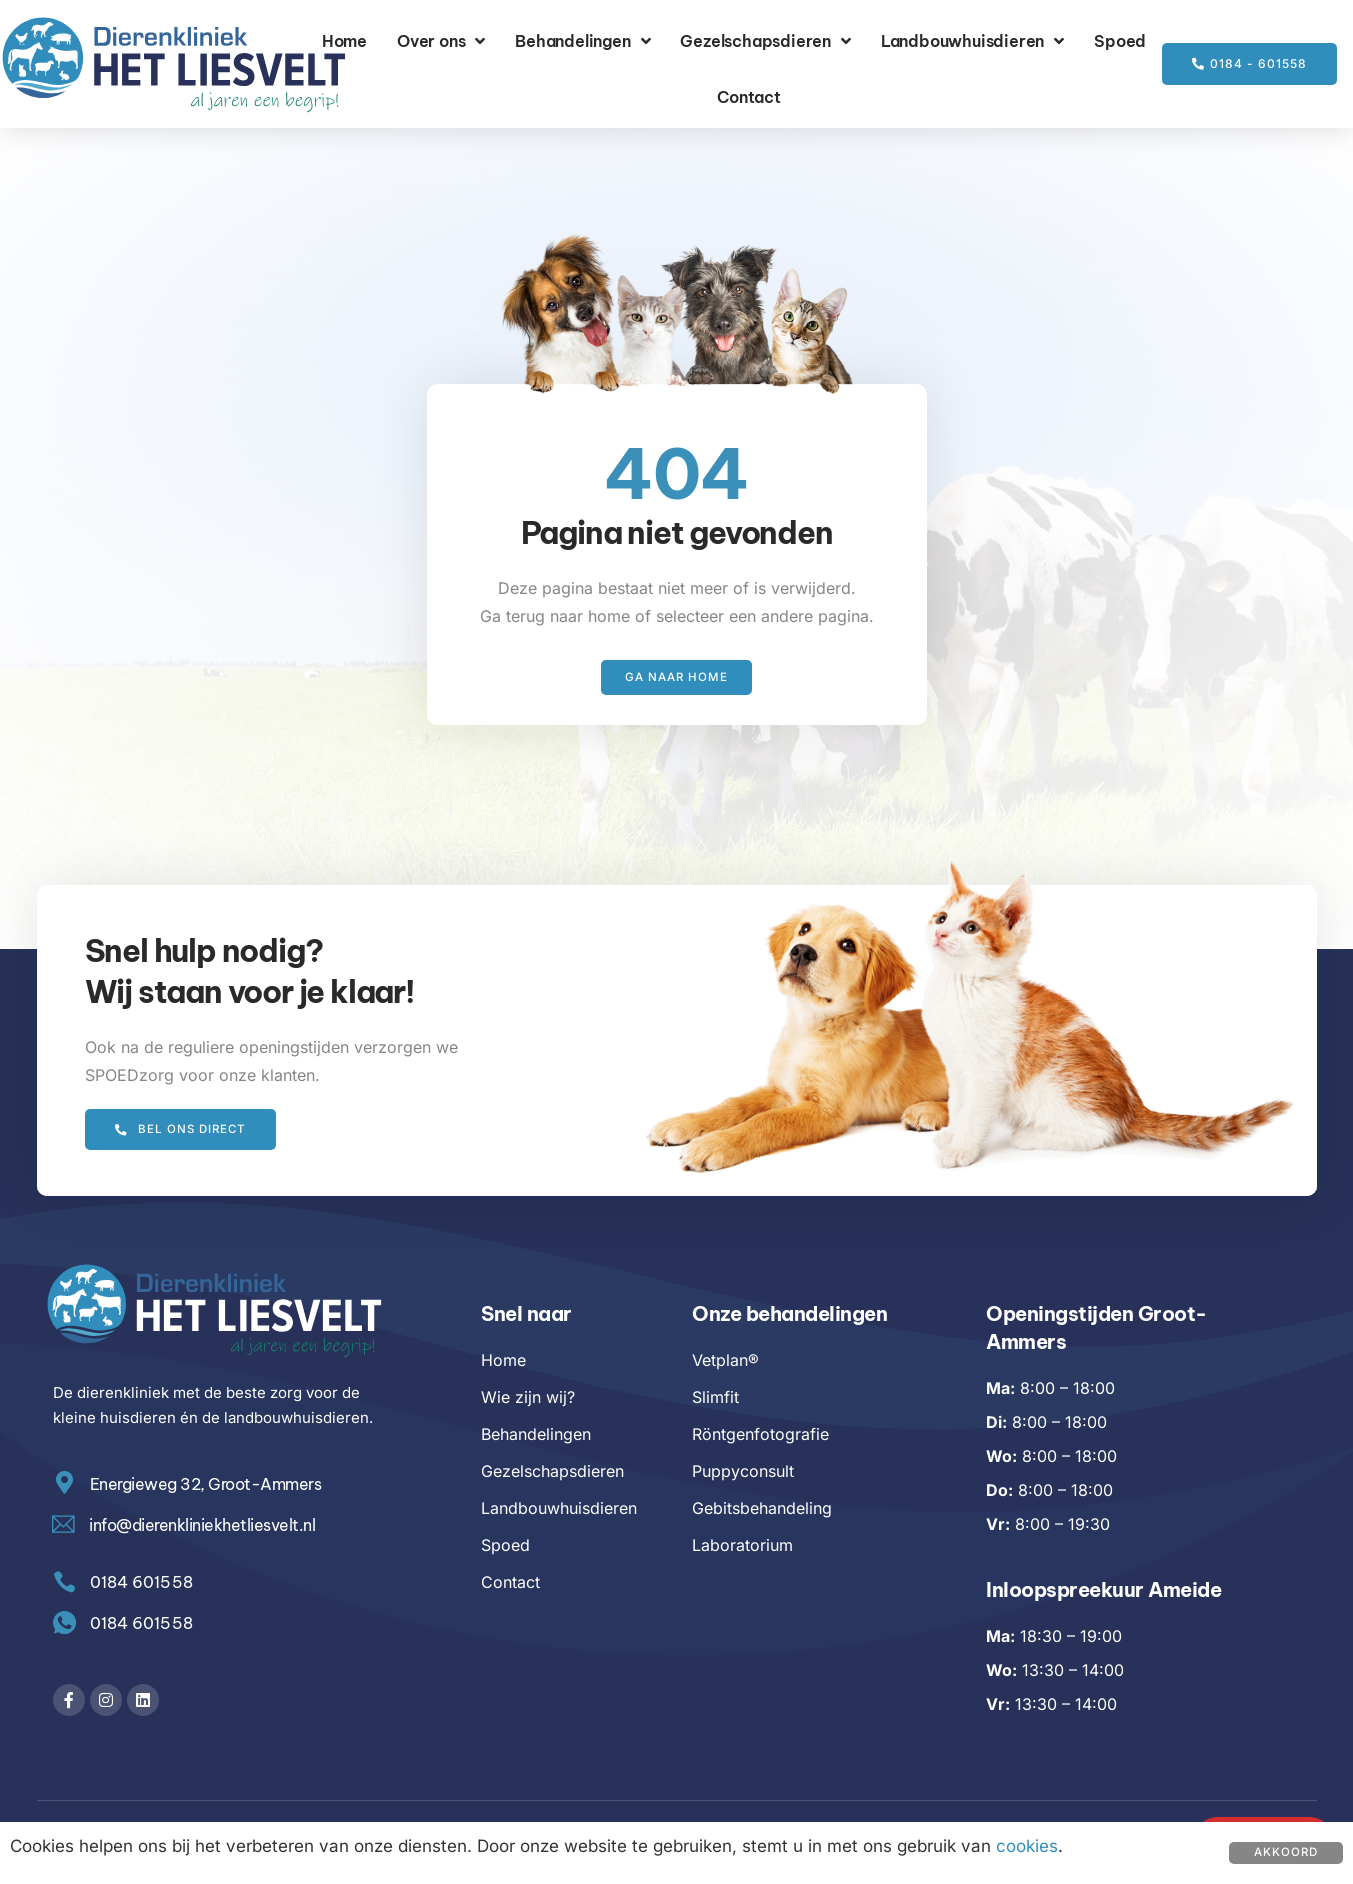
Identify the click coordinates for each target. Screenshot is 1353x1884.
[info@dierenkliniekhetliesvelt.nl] (65, 1526)
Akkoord (1284, 1852)
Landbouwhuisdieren (972, 41)
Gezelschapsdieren (765, 41)
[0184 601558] (65, 1624)
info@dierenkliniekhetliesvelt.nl (204, 1526)
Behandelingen (582, 41)
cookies (1027, 1846)
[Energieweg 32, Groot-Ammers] (65, 1484)
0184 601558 (143, 1624)
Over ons (441, 41)
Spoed (1120, 41)
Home (344, 41)
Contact (749, 97)
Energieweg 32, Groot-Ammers (208, 1485)
